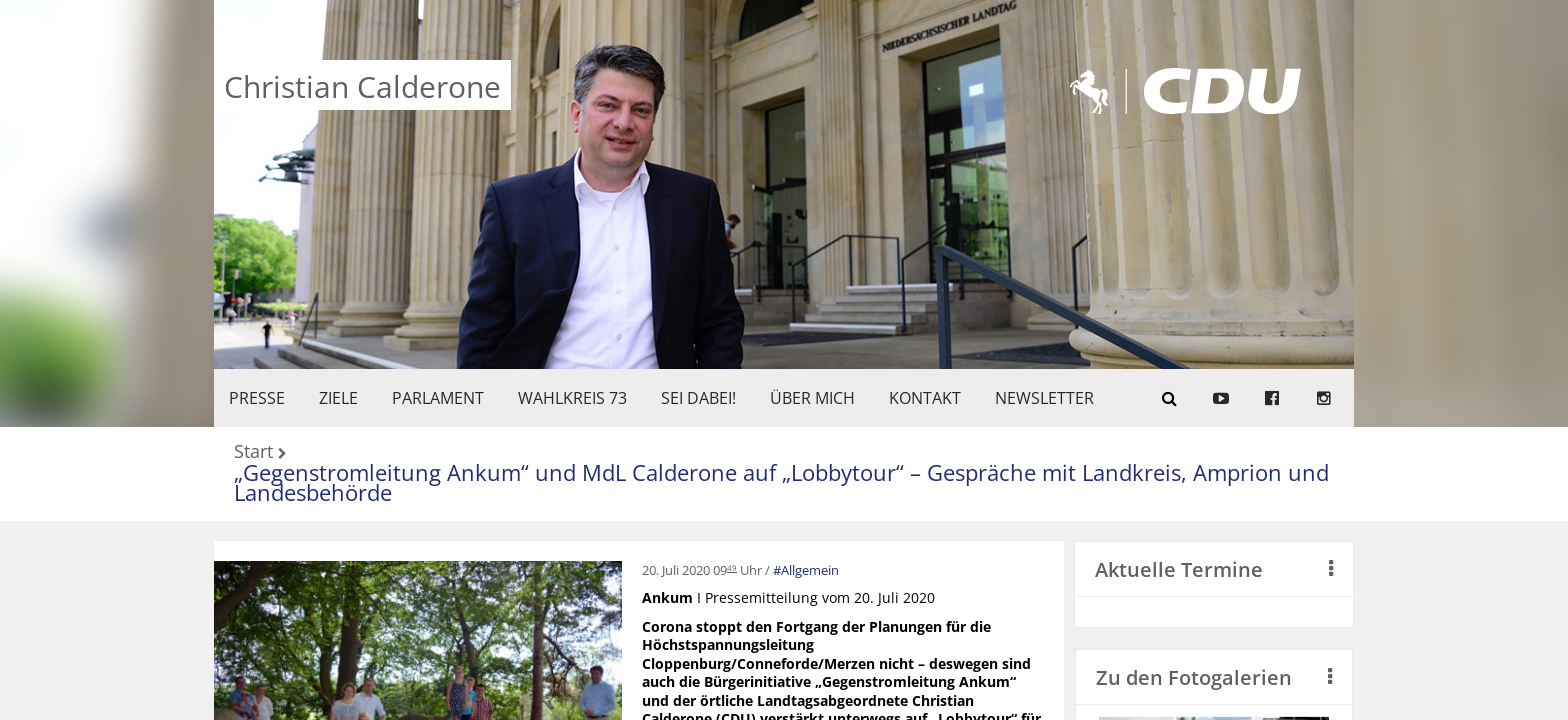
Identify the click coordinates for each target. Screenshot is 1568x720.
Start (253, 452)
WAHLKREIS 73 (572, 398)
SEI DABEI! (698, 398)
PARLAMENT (438, 398)
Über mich (812, 398)
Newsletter (1044, 398)
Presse (257, 398)
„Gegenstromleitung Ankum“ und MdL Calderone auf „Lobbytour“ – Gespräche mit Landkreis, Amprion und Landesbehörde (781, 482)
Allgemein (810, 570)
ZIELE (338, 398)
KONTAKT (925, 398)
